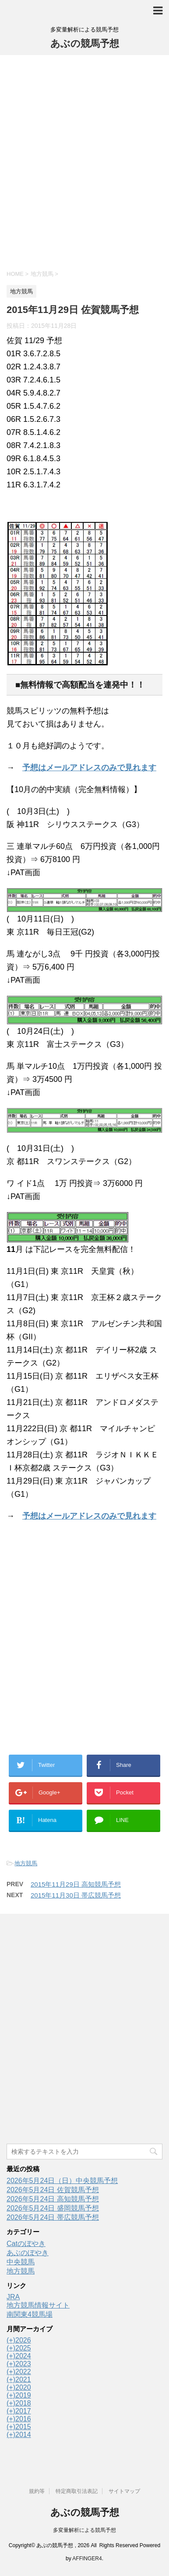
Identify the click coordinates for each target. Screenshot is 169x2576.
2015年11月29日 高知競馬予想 (76, 1884)
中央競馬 (21, 2262)
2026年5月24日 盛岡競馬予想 (53, 2208)
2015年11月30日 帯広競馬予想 (76, 1895)
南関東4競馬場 (30, 2314)
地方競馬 (25, 1863)
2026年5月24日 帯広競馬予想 (53, 2217)
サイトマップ (124, 2491)
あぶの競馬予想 (84, 43)
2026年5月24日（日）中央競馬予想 (62, 2180)
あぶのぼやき (28, 2252)
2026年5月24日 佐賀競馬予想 (53, 2190)
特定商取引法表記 (77, 2491)
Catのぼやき (26, 2243)
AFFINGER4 (87, 2558)
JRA (13, 2297)
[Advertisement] (84, 161)
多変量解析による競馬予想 (84, 2530)
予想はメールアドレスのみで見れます (89, 767)
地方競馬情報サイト (38, 2305)
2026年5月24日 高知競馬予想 (53, 2199)
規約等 (37, 2491)
